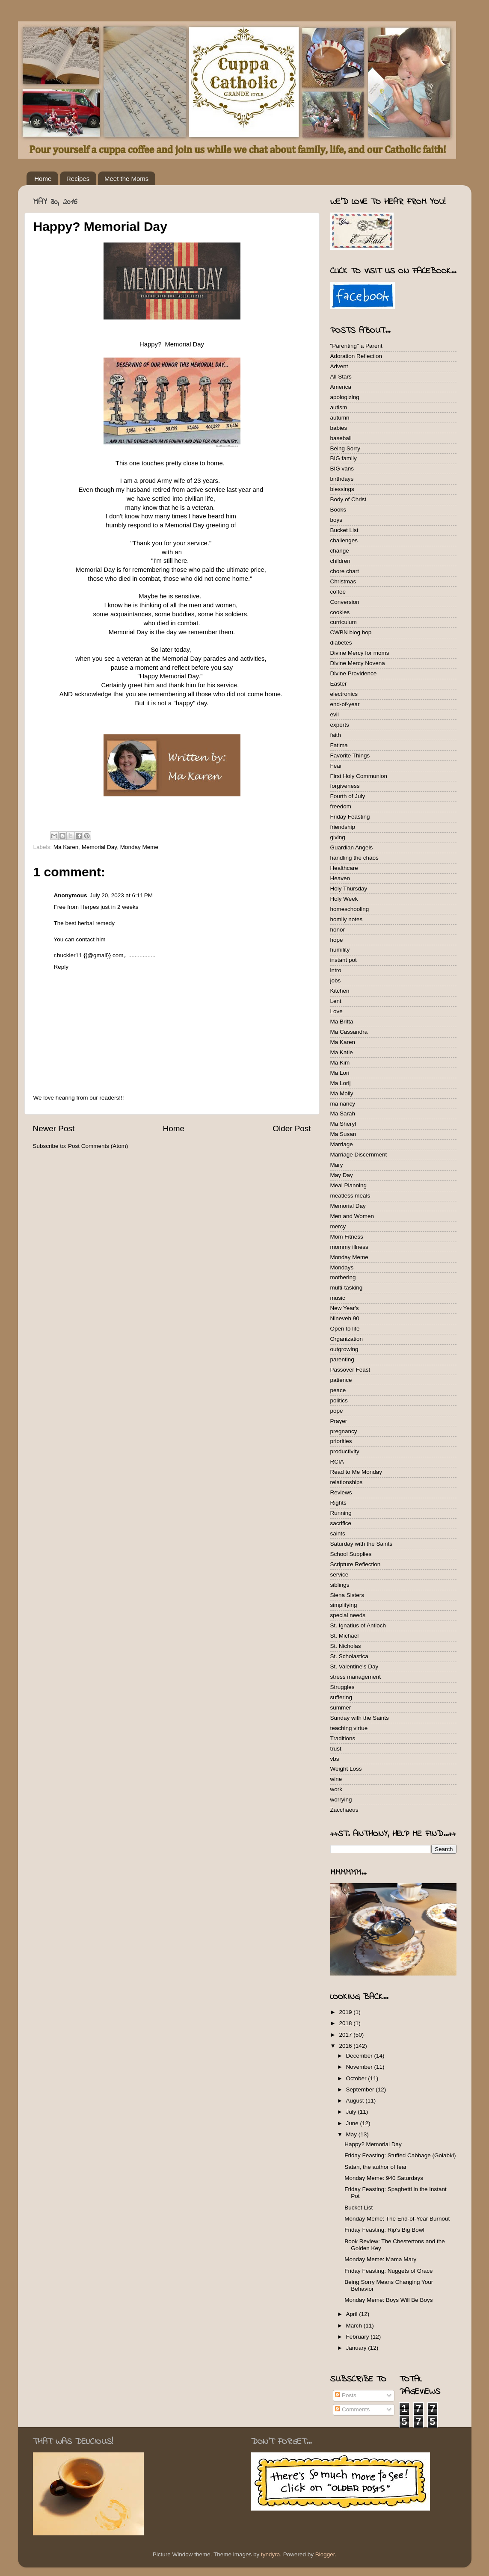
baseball (341, 438)
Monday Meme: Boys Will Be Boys (388, 2300)
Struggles (342, 1687)
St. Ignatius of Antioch (358, 1625)
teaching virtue (349, 1728)
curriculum (343, 622)
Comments (352, 2409)
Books (338, 509)
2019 (346, 2012)
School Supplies (351, 1554)
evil (334, 714)
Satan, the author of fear (375, 2167)
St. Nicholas (345, 1646)
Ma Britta (341, 1021)
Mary (336, 1165)
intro (335, 970)
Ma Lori (340, 1073)
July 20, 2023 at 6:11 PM (121, 895)
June (353, 2123)
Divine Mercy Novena (357, 663)
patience (341, 1380)
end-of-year (345, 704)
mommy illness (349, 1247)
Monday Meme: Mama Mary (380, 2259)
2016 (346, 2046)
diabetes (341, 642)
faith (335, 735)
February (358, 2336)
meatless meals (350, 1195)
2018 (346, 2023)
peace (338, 1390)
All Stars (341, 376)
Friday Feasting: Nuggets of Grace (388, 2271)
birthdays (342, 479)
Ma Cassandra (349, 1032)
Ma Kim (340, 1062)
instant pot (343, 960)
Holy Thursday (348, 888)
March (355, 2325)
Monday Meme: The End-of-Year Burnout (397, 2218)
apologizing (344, 397)
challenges (344, 540)
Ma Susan (343, 1134)
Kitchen (340, 991)
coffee (338, 592)
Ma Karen (66, 847)
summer (340, 1707)
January (357, 2348)
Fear (336, 766)
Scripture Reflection (355, 1564)
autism (338, 407)
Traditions (343, 1738)
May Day (341, 1175)
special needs (348, 1615)
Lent (335, 1001)
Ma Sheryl (343, 1124)
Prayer (338, 1421)
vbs (334, 1759)
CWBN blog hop (351, 632)
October (357, 2078)
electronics (344, 694)
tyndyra (270, 2554)
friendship (343, 827)
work (336, 1789)
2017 (346, 2035)
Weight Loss (346, 1769)
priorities (341, 1441)
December (360, 2056)
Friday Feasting (350, 816)
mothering (343, 1277)
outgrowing (344, 1349)
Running (341, 1513)
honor (337, 929)
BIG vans (342, 468)
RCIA (337, 1461)
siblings (340, 1585)
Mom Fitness (346, 1236)
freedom (341, 806)
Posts (345, 2395)
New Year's (344, 1308)
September (361, 2089)
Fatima (339, 745)
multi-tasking (346, 1287)
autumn (340, 417)
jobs (335, 980)
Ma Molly (341, 1093)
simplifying (343, 1605)
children (340, 561)
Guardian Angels (351, 847)
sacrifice (341, 1523)
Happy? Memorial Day (373, 2144)
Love (336, 1011)
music (337, 1298)
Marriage (341, 1144)
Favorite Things (350, 755)
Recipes (77, 178)
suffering (341, 1697)
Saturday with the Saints (361, 1544)
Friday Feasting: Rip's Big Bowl (384, 2230)
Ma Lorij (340, 1083)
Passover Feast (350, 1369)
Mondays (342, 1267)
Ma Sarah (343, 1113)
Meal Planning (348, 1185)
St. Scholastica (349, 1656)
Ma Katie (341, 1052)
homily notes (346, 919)
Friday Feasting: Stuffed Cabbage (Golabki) (400, 2155)
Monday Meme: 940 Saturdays (383, 2178)
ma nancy (343, 1103)
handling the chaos (354, 858)
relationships (346, 1482)
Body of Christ (348, 499)
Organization (346, 1339)
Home (42, 178)
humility (340, 949)
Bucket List (344, 530)
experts (339, 725)
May (352, 2134)
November (360, 2067)
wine (336, 1779)
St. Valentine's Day (354, 1666)
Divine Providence (353, 673)
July (352, 2112)
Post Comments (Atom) (98, 1146)
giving (337, 837)
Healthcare (344, 868)
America (341, 387)
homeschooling (349, 909)
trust (335, 1748)
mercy (338, 1226)
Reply (61, 967)
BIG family (343, 458)
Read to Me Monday (356, 1472)
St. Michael (344, 1636)
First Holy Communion (359, 776)
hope (336, 940)
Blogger (325, 2554)
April (352, 2314)
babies (338, 428)
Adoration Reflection (356, 356)
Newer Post (54, 1128)
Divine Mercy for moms (359, 653)
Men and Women (352, 1216)
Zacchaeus (344, 1810)
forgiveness (345, 786)
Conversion (344, 602)
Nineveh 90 (344, 1318)
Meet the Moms (126, 178)
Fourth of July (347, 796)
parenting (342, 1359)
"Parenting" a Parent (356, 346)
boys (336, 520)
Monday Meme (139, 847)
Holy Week (344, 899)
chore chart (344, 571)
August (356, 2100)
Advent (339, 366)
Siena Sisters (347, 1595)
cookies (340, 612)
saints (337, 1533)
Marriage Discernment (358, 1154)
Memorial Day (99, 847)
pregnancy (343, 1431)
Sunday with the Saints (359, 1718)
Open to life (345, 1328)
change (339, 550)
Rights (338, 1502)
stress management (355, 1677)
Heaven (340, 878)
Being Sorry (345, 448)
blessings (342, 489)
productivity (344, 1451)
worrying (341, 1799)
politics (339, 1400)
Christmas (343, 581)
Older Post (292, 1128)
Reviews (341, 1492)
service (339, 1574)
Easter (338, 683)
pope (336, 1411)
